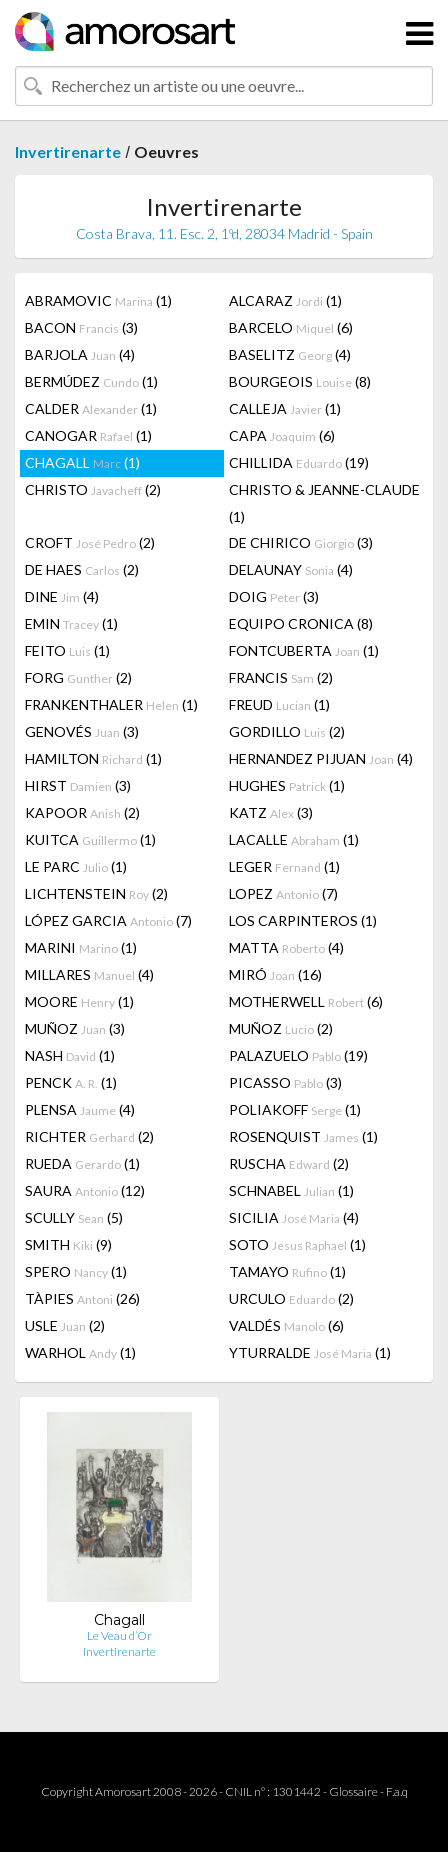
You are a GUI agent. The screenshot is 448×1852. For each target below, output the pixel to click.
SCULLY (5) (74, 1217)
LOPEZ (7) (283, 893)
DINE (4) (62, 596)
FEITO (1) (67, 650)
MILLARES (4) (89, 974)
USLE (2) (65, 1325)
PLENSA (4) (80, 1109)
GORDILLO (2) (287, 731)
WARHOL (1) (80, 1352)
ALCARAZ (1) (285, 300)
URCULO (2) (291, 1298)
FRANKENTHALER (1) (111, 704)
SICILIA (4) (294, 1217)
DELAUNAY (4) (291, 569)
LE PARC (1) (76, 866)
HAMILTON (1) (93, 758)
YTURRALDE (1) (310, 1352)
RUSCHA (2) (289, 1163)
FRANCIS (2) (281, 677)
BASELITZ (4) (290, 354)
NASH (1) (70, 1055)
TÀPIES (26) (82, 1298)
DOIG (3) (274, 596)
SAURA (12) (85, 1190)
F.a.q (397, 1791)
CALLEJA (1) (285, 408)
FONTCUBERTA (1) (304, 650)
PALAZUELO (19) (298, 1055)
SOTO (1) (297, 1244)
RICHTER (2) (89, 1136)
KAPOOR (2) (82, 812)
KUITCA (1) (90, 839)
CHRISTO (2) (93, 489)
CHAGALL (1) (82, 462)
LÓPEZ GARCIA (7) (108, 920)
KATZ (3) (271, 812)
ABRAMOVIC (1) (98, 300)
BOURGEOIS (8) (300, 381)
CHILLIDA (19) (299, 462)
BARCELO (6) (291, 327)
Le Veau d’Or (119, 1635)
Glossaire (353, 1791)
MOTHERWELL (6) (306, 1001)
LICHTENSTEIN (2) (96, 893)
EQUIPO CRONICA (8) (301, 623)
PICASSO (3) (285, 1082)
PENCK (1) (71, 1082)
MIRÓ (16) (275, 974)
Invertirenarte (68, 151)
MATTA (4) (286, 947)
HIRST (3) (78, 785)
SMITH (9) (68, 1244)
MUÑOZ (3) (75, 1028)
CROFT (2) (90, 542)
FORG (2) (78, 677)
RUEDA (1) (82, 1163)
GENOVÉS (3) (82, 731)
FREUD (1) (279, 704)
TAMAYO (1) (287, 1271)
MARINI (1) (81, 947)
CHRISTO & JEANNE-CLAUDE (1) (324, 503)
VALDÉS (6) (286, 1325)
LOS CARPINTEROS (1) (303, 920)
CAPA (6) (282, 435)
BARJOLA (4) (80, 354)
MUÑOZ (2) (281, 1028)
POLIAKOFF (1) (295, 1109)
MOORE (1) (79, 1001)
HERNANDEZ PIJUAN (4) (321, 758)
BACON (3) (81, 327)
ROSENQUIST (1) (303, 1136)
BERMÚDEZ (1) (91, 381)
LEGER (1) (284, 866)
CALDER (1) (91, 408)
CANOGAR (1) (88, 435)
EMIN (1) (71, 623)
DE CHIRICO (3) (301, 542)
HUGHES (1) (287, 785)
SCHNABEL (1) (291, 1190)
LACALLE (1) (294, 839)
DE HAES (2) (82, 569)
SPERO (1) (76, 1271)
